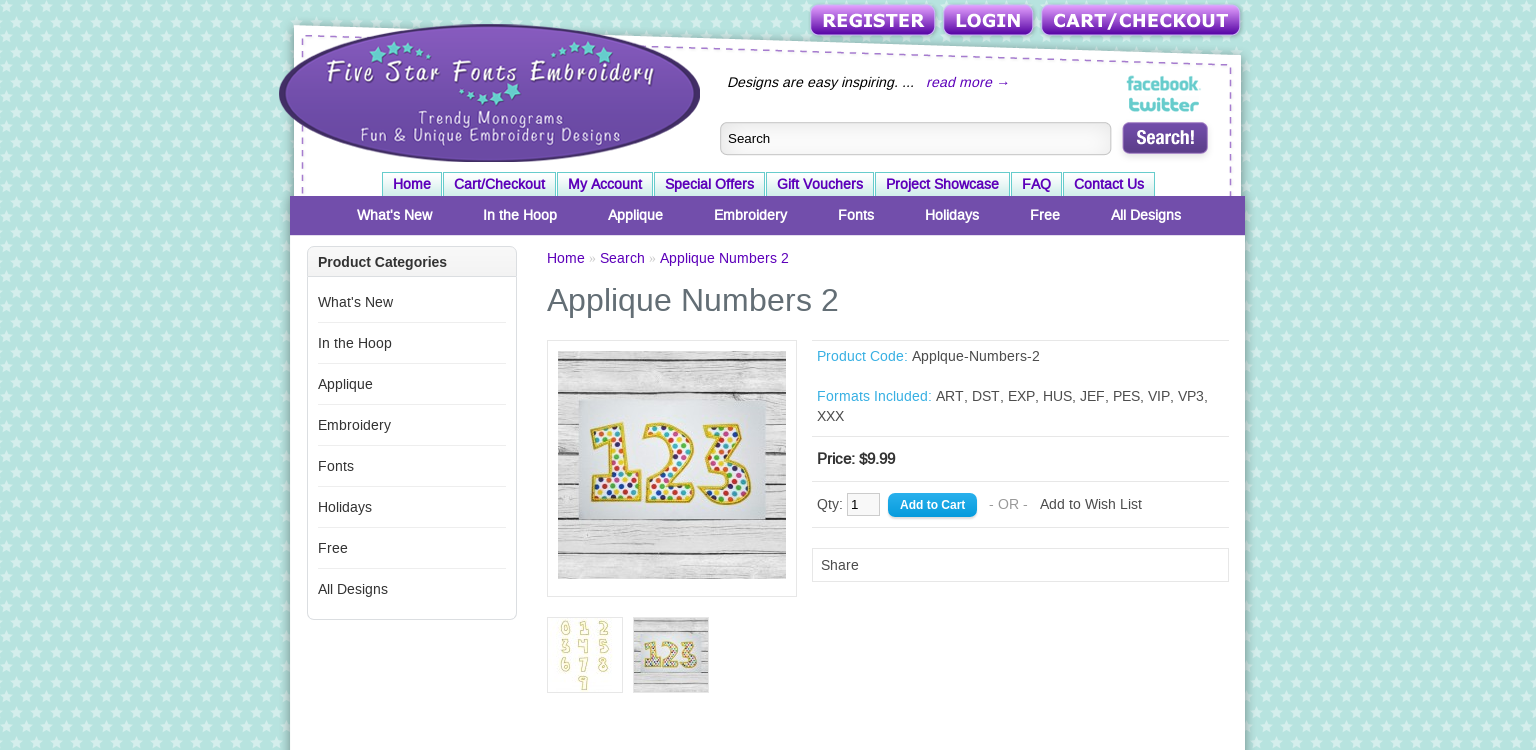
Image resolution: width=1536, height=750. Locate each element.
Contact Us (1109, 184)
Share (840, 565)
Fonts (856, 215)
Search (622, 258)
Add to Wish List (1091, 504)
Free (1045, 215)
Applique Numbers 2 (724, 258)
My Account (605, 184)
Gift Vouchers (820, 184)
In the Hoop (520, 215)
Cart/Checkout (1142, 21)
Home (412, 184)
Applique (635, 215)
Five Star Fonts (487, 91)
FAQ (1036, 184)
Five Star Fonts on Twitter (1164, 104)
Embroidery (750, 215)
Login (990, 21)
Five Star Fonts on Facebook (1164, 84)
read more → (968, 82)
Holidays (952, 215)
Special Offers (709, 184)
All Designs (1146, 215)
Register (874, 21)
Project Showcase (942, 184)
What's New (394, 215)
